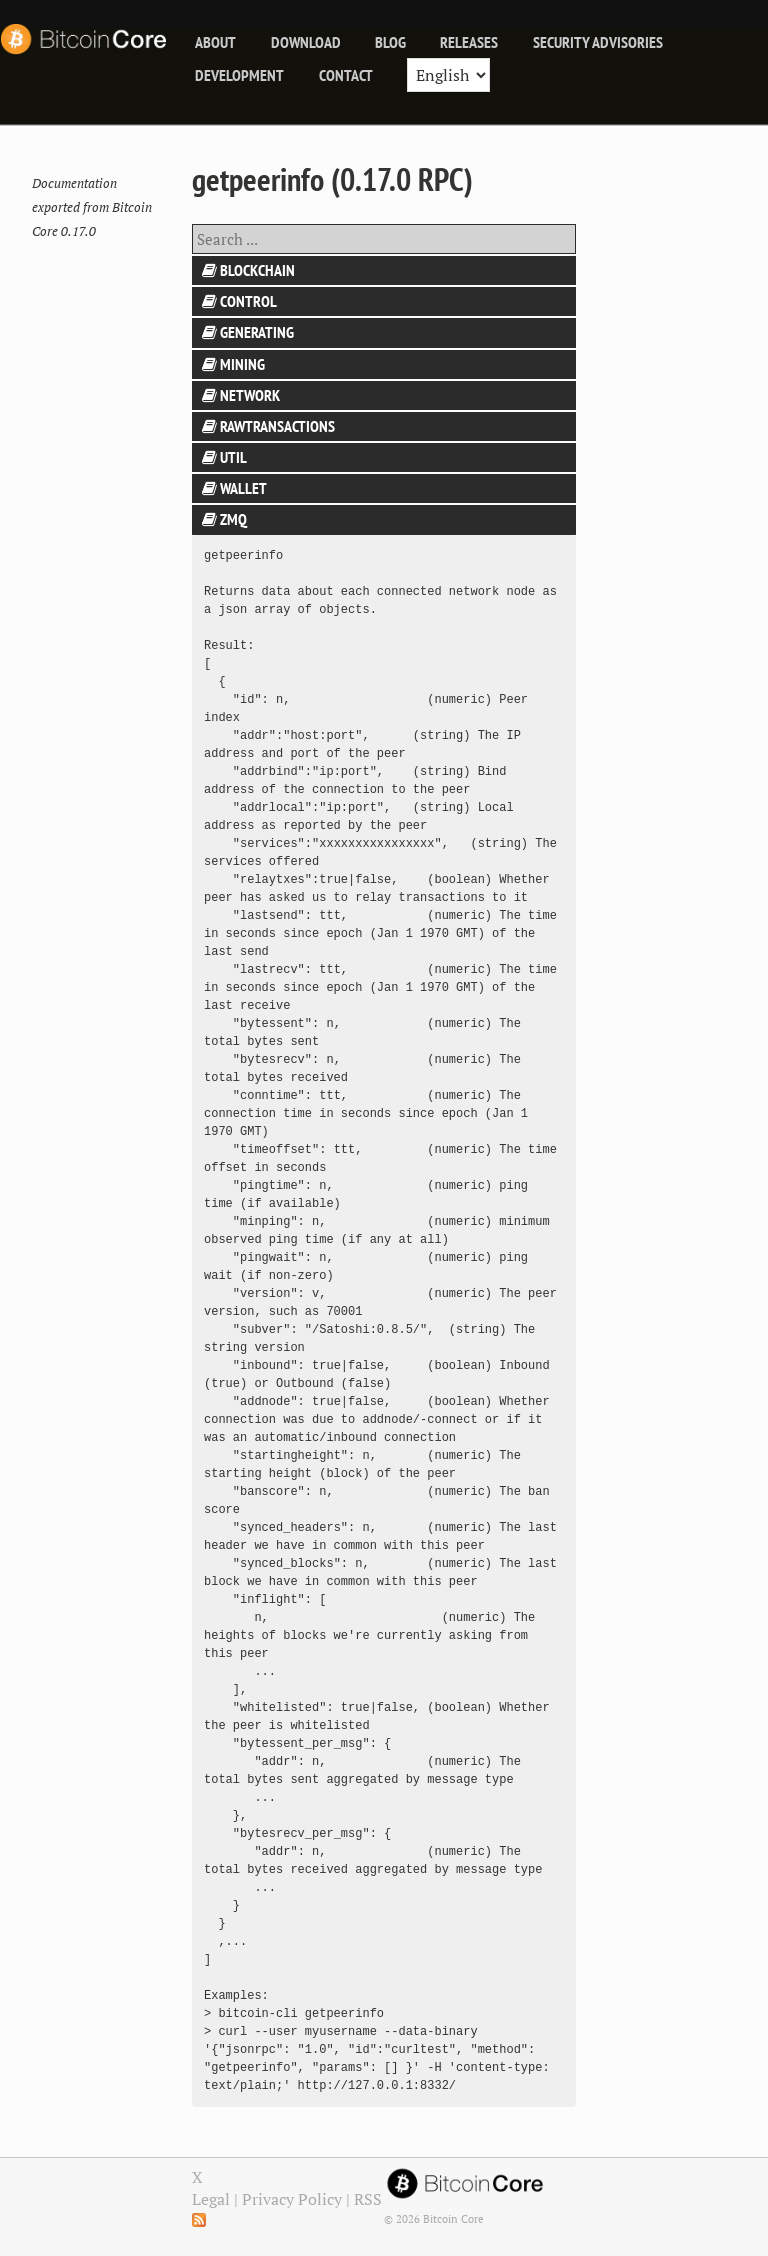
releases (469, 42)
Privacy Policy (292, 2199)
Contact (346, 75)
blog (390, 42)
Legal (211, 2199)
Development (239, 75)
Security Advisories (598, 42)
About (215, 42)
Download (306, 42)
